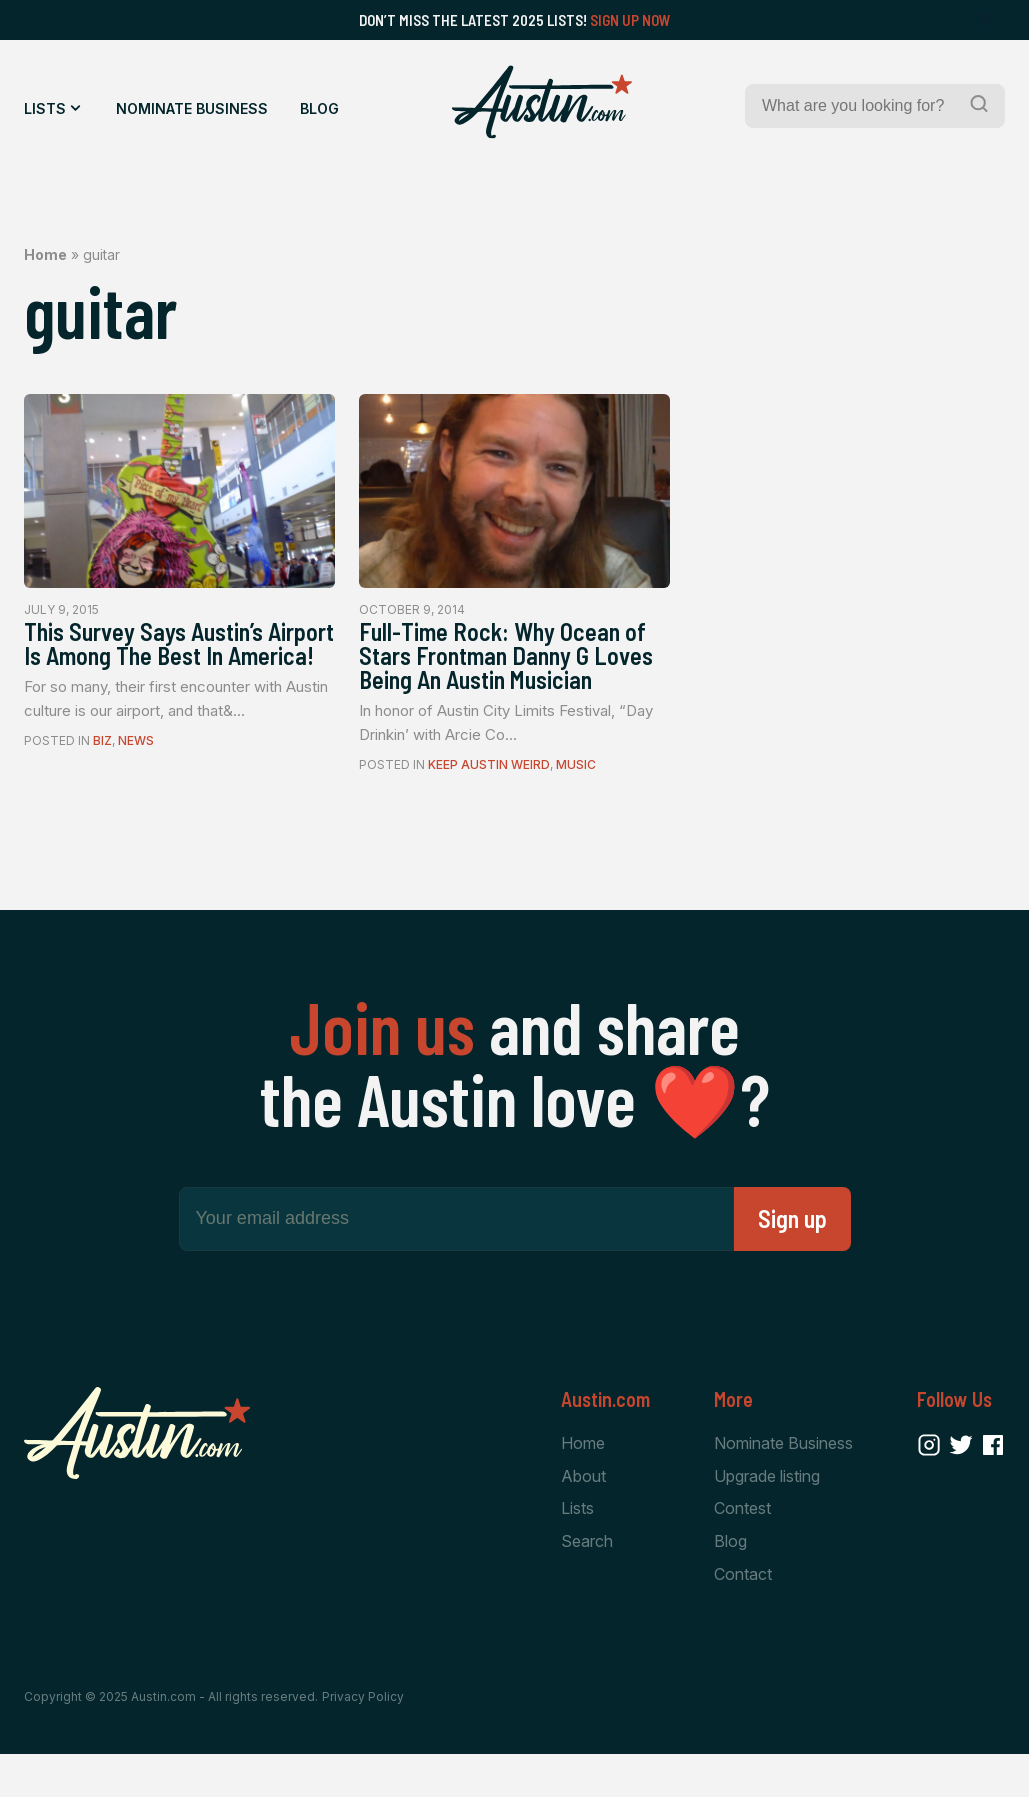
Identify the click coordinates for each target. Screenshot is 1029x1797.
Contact (743, 1617)
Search (587, 1583)
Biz (102, 775)
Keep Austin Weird (489, 803)
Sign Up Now (630, 20)
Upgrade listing (767, 1516)
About (583, 1516)
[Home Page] (542, 102)
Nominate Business (192, 108)
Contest (742, 1549)
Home (45, 254)
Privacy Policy (363, 1739)
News (136, 775)
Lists (45, 108)
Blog (319, 108)
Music (576, 803)
